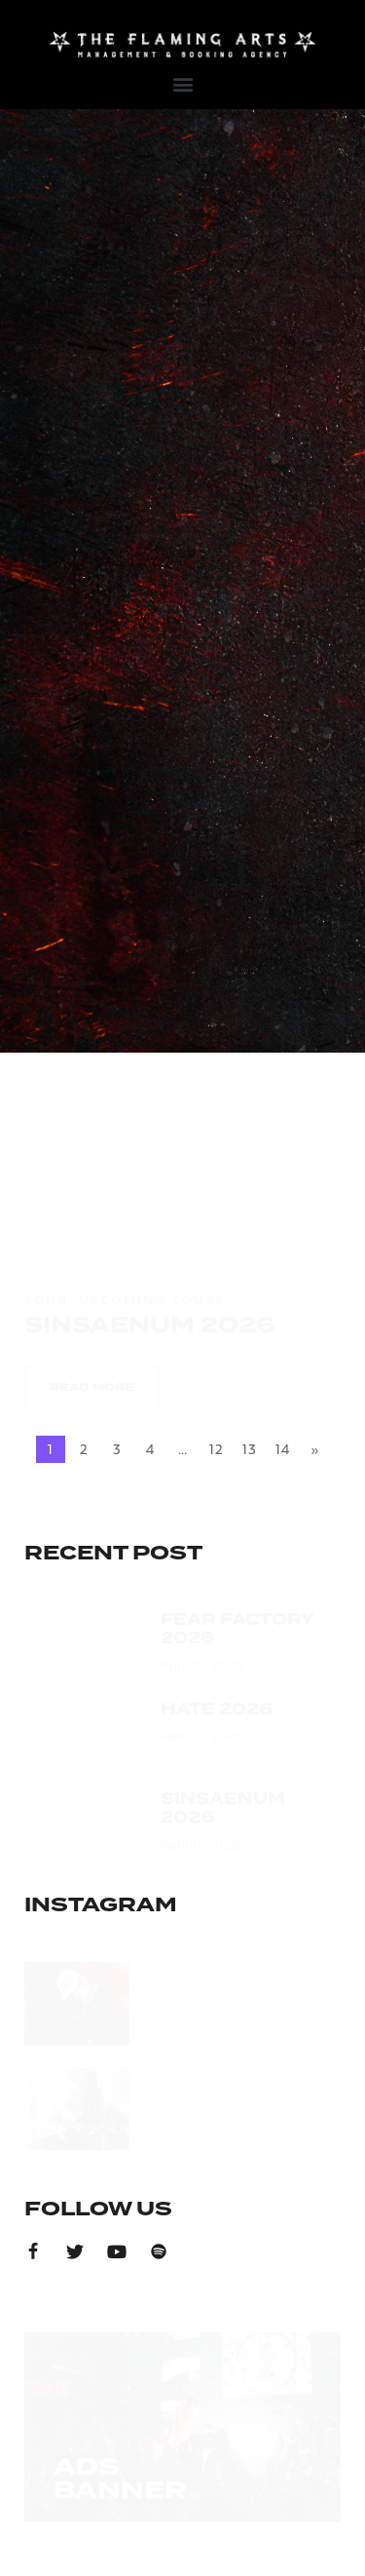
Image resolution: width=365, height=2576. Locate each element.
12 (215, 1449)
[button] (182, 83)
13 (248, 1449)
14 (281, 1449)
